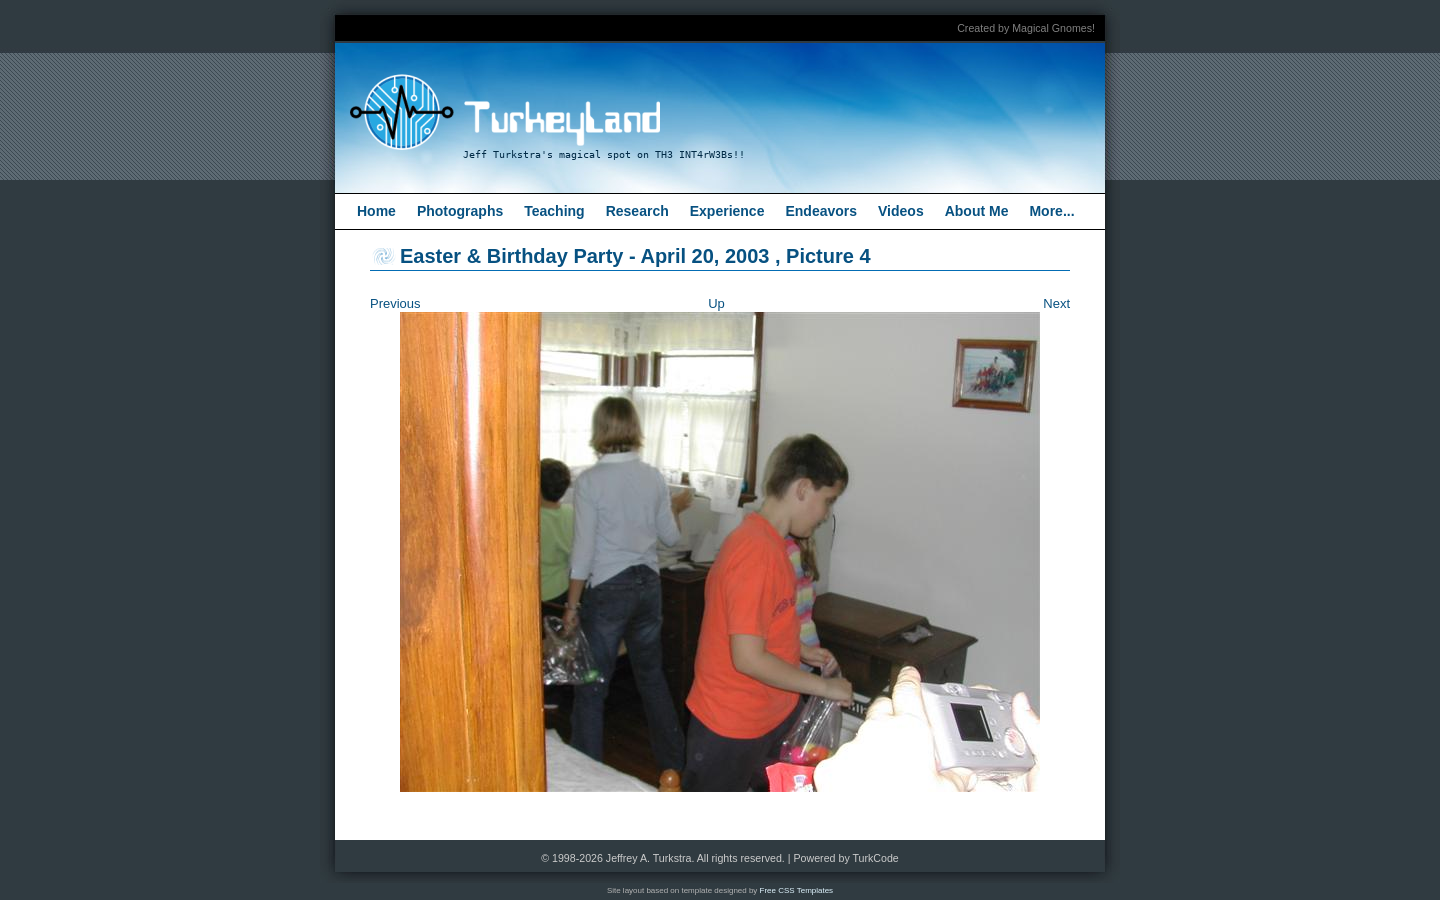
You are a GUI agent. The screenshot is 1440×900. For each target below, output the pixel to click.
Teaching (554, 211)
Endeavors (821, 211)
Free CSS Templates (797, 890)
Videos (901, 211)
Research (637, 211)
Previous (395, 303)
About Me (977, 211)
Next (1056, 303)
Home (376, 211)
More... (1051, 211)
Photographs (460, 211)
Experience (727, 211)
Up (716, 303)
